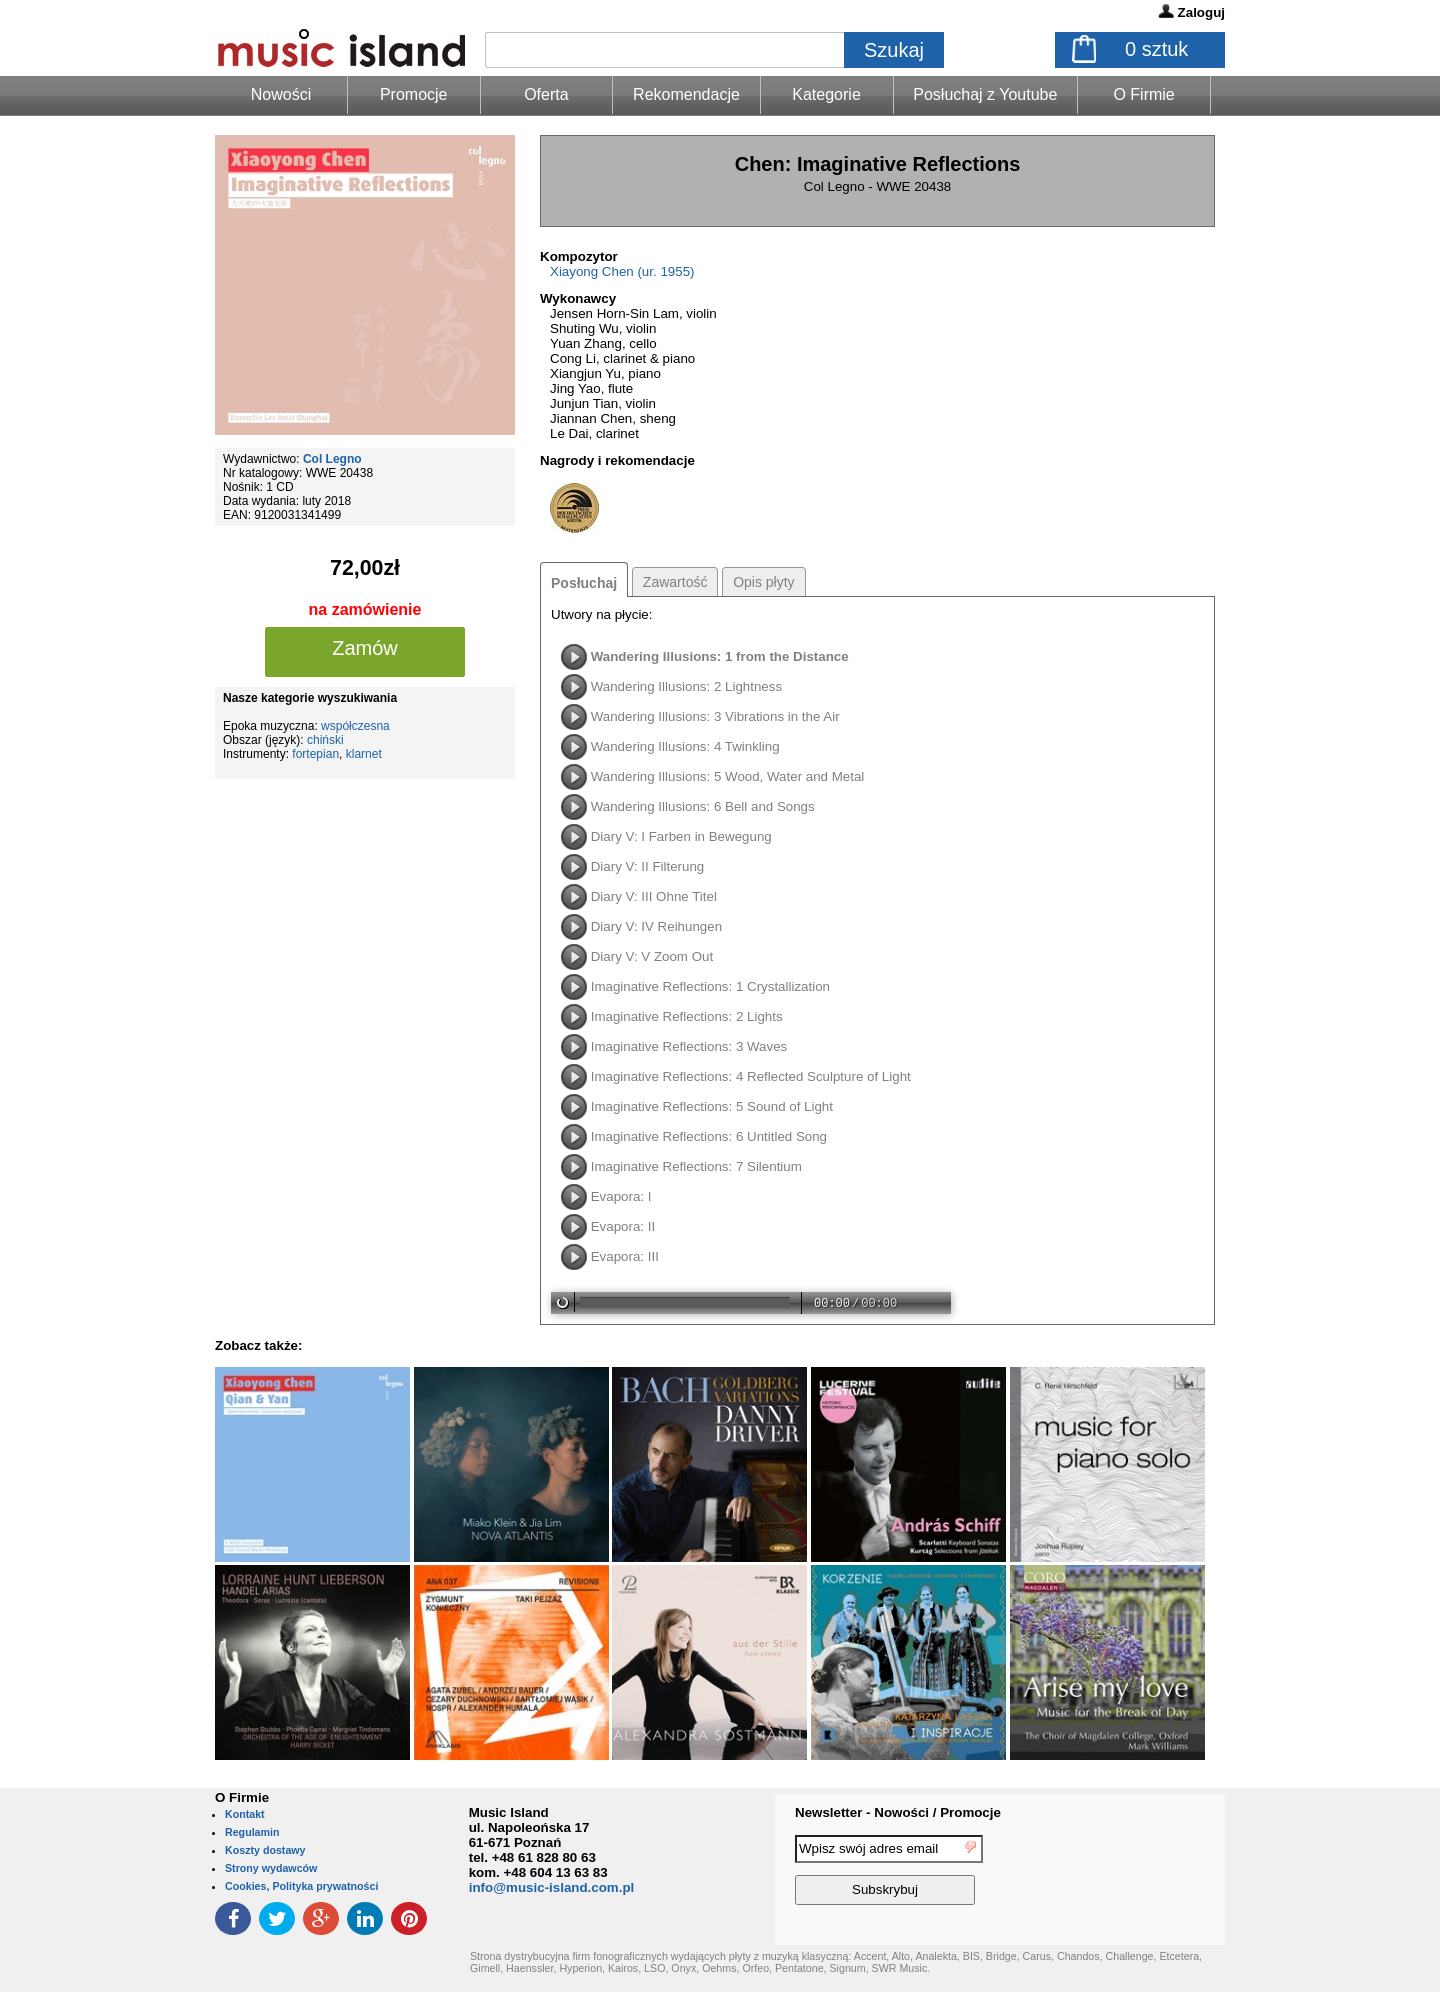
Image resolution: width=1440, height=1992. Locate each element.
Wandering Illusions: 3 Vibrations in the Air (715, 716)
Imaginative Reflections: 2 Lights (687, 1016)
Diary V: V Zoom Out (652, 956)
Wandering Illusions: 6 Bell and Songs (703, 806)
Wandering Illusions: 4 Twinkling (685, 746)
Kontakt (245, 1814)
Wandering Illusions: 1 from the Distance (720, 656)
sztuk (1156, 49)
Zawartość (675, 582)
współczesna (355, 726)
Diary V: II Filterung (648, 866)
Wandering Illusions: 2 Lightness (686, 686)
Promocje (414, 94)
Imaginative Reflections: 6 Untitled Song (709, 1136)
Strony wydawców (271, 1868)
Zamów (365, 648)
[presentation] (1143, 1873)
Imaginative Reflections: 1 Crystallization (710, 986)
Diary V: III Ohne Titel (654, 896)
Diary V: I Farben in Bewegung (681, 836)
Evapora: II (623, 1226)
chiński (325, 740)
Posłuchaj (584, 583)
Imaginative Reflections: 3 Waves (689, 1046)
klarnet (364, 754)
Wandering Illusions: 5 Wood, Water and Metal (728, 776)
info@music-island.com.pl (552, 1887)
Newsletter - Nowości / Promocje (898, 1812)
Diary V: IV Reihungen (656, 926)
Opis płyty (763, 582)
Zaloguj (1201, 12)
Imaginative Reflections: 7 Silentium (696, 1166)
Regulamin (252, 1832)
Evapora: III (625, 1256)
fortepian (315, 754)
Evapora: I (621, 1196)
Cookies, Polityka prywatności (301, 1886)
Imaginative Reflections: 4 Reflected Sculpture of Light (751, 1076)
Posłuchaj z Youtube (985, 94)
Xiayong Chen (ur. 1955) (622, 271)
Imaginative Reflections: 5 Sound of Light (712, 1106)
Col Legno (332, 459)
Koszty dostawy (265, 1850)
